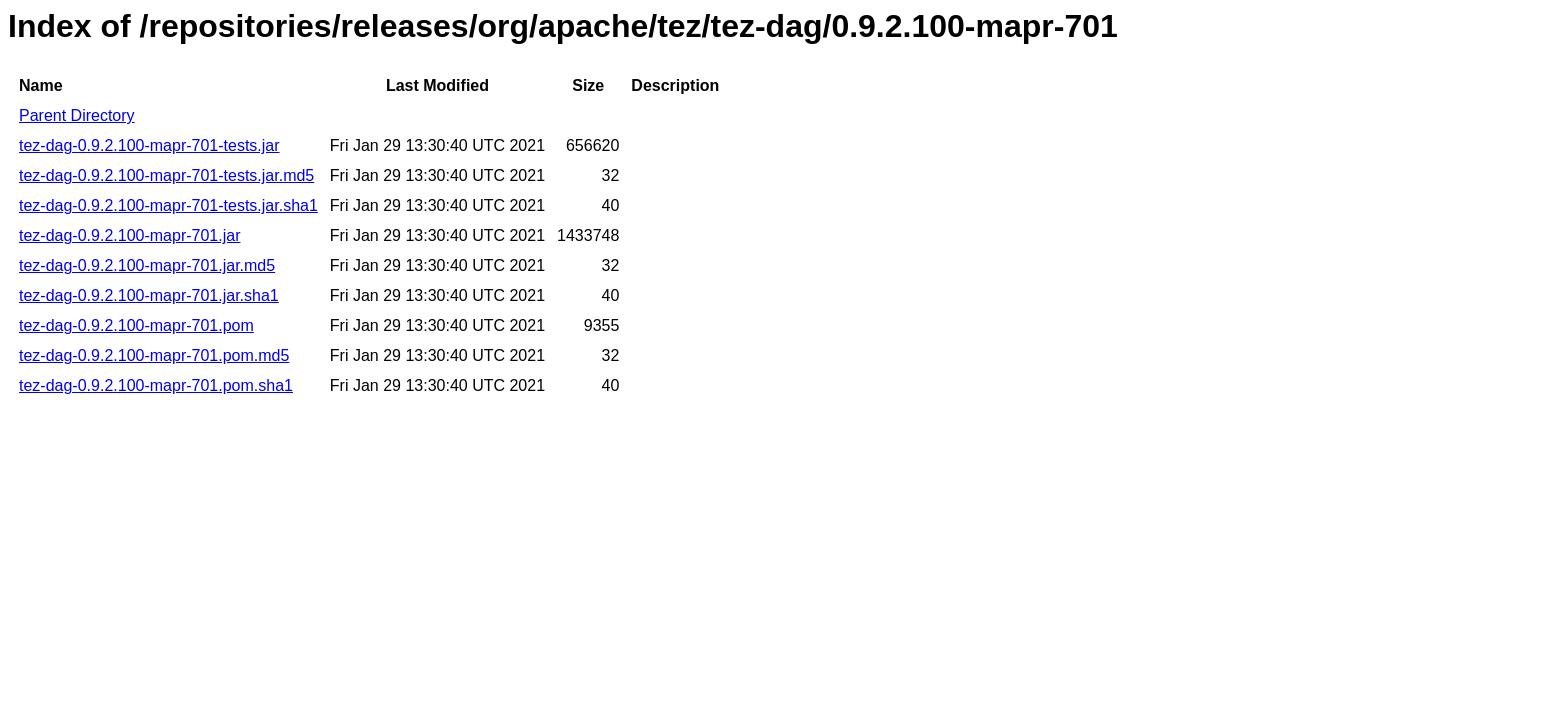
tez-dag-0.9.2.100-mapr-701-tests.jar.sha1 (168, 205)
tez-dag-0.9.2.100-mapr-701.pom (136, 325)
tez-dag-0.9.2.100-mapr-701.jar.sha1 (149, 295)
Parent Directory (77, 115)
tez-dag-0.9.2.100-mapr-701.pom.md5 (154, 355)
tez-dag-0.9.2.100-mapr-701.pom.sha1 (156, 385)
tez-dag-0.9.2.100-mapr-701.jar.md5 (147, 265)
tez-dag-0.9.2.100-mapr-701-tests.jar (149, 145)
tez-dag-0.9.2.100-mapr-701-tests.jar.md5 (166, 175)
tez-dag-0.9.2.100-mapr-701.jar (129, 235)
